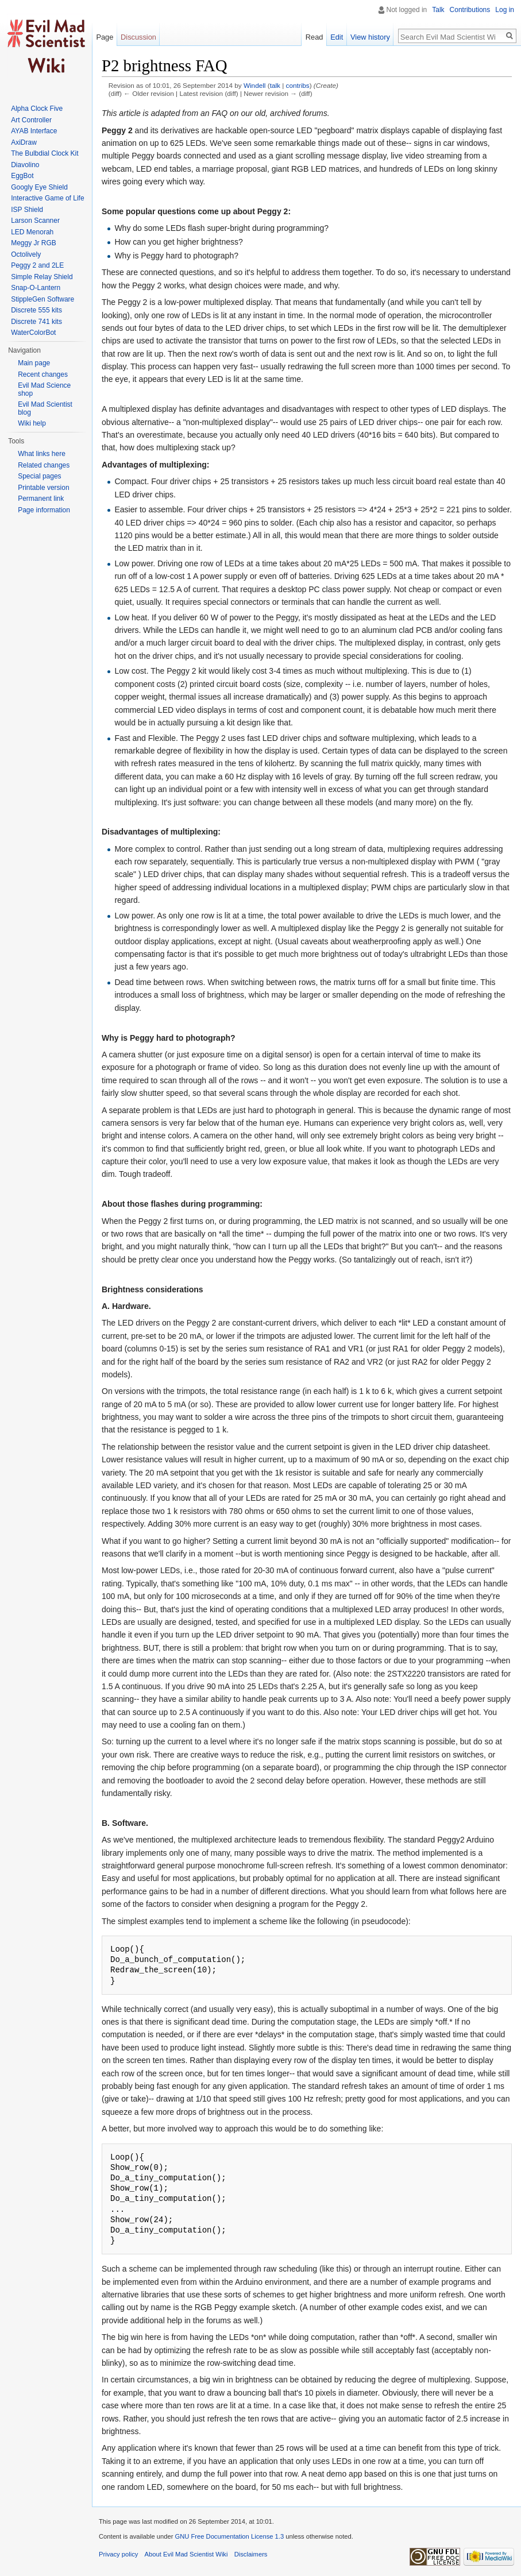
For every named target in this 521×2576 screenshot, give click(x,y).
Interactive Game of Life (47, 198)
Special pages (39, 476)
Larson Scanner (35, 221)
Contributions (470, 10)
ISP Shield (27, 210)
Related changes (44, 465)
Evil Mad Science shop (44, 389)
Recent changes (43, 374)
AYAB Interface (34, 131)
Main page (34, 363)
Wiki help (32, 423)
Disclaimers (251, 2554)
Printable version (43, 488)
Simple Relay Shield (41, 277)
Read (314, 37)
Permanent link (41, 499)
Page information (44, 510)
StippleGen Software (42, 299)
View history (370, 37)
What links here (41, 454)
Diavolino (25, 165)
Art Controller (31, 120)
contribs (298, 85)
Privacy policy (118, 2554)
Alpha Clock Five (37, 109)
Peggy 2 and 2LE (37, 265)
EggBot (22, 176)
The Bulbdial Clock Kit (44, 153)
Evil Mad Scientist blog (45, 408)
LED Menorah (32, 232)
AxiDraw (24, 142)
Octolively (26, 254)
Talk (438, 10)
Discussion (138, 37)
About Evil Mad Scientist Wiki (186, 2554)
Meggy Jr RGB (33, 243)
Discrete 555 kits (36, 310)
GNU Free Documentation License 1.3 (229, 2536)
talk (275, 85)
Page (104, 37)
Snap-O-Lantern (35, 288)
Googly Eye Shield (39, 187)
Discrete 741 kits (36, 322)
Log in (504, 10)
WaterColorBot (33, 333)
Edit (336, 37)
